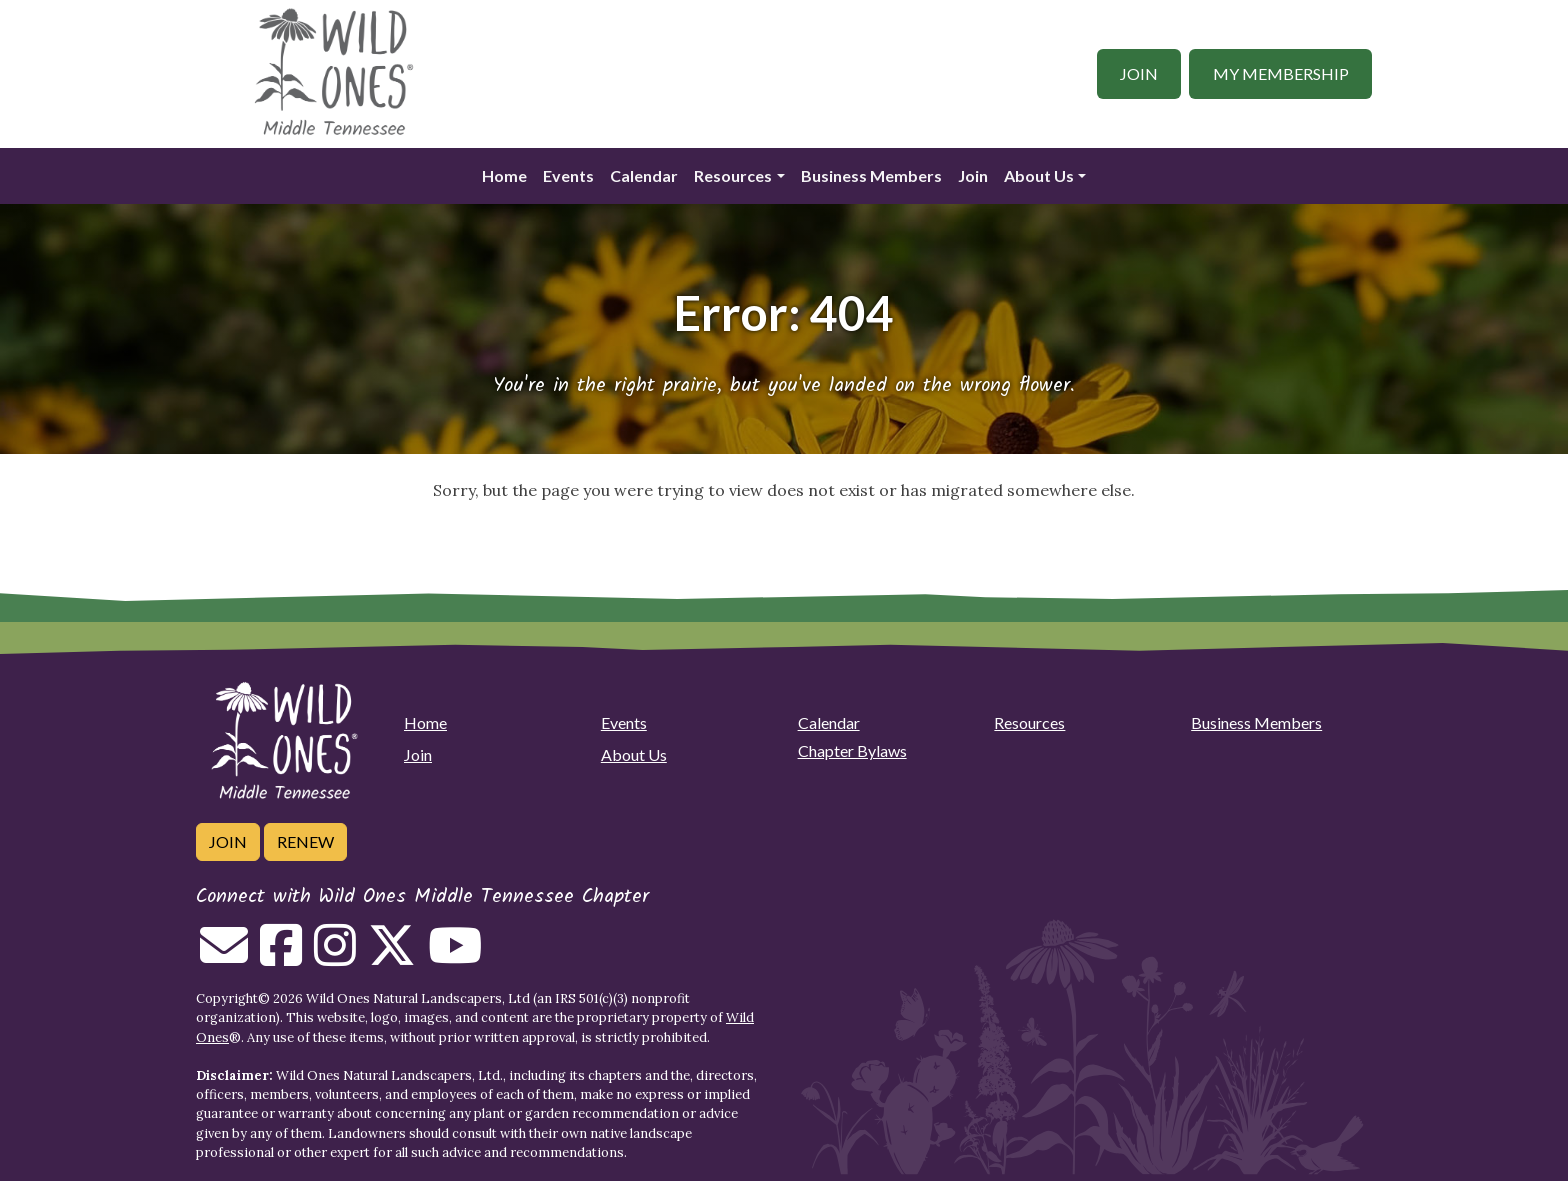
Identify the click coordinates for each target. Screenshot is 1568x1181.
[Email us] (224, 957)
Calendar (644, 175)
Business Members (871, 175)
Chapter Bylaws (852, 750)
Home (504, 175)
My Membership (1281, 73)
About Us (1039, 175)
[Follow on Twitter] (392, 957)
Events (568, 175)
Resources (733, 175)
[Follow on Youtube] (455, 957)
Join (1139, 73)
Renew (305, 841)
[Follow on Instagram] (335, 957)
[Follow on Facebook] (281, 957)
